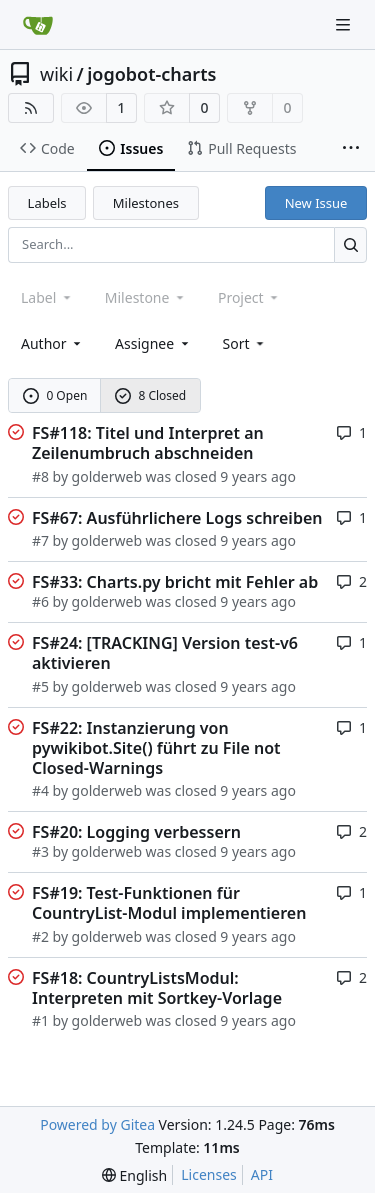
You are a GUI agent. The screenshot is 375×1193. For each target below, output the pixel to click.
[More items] (351, 149)
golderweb (107, 476)
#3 (40, 851)
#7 (40, 540)
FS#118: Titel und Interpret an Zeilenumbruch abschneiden (148, 443)
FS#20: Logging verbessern (136, 832)
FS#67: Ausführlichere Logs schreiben (177, 518)
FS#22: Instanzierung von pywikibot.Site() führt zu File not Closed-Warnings (156, 748)
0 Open (55, 395)
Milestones (146, 203)
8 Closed (151, 395)
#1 (40, 1020)
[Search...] (350, 244)
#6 (40, 601)
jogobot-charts (151, 74)
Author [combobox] (52, 343)
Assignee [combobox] (153, 343)
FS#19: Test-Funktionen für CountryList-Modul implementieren (169, 903)
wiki (56, 74)
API (262, 1174)
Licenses (209, 1174)
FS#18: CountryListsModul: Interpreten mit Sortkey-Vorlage (157, 988)
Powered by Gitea (97, 1124)
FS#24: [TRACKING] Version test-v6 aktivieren (165, 653)
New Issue (316, 203)
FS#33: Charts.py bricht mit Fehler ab (175, 582)
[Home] (38, 25)
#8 (40, 476)
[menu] (245, 343)
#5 (40, 686)
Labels (47, 203)
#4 (40, 790)
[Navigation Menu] (345, 24)
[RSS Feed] (31, 108)
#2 (40, 936)
